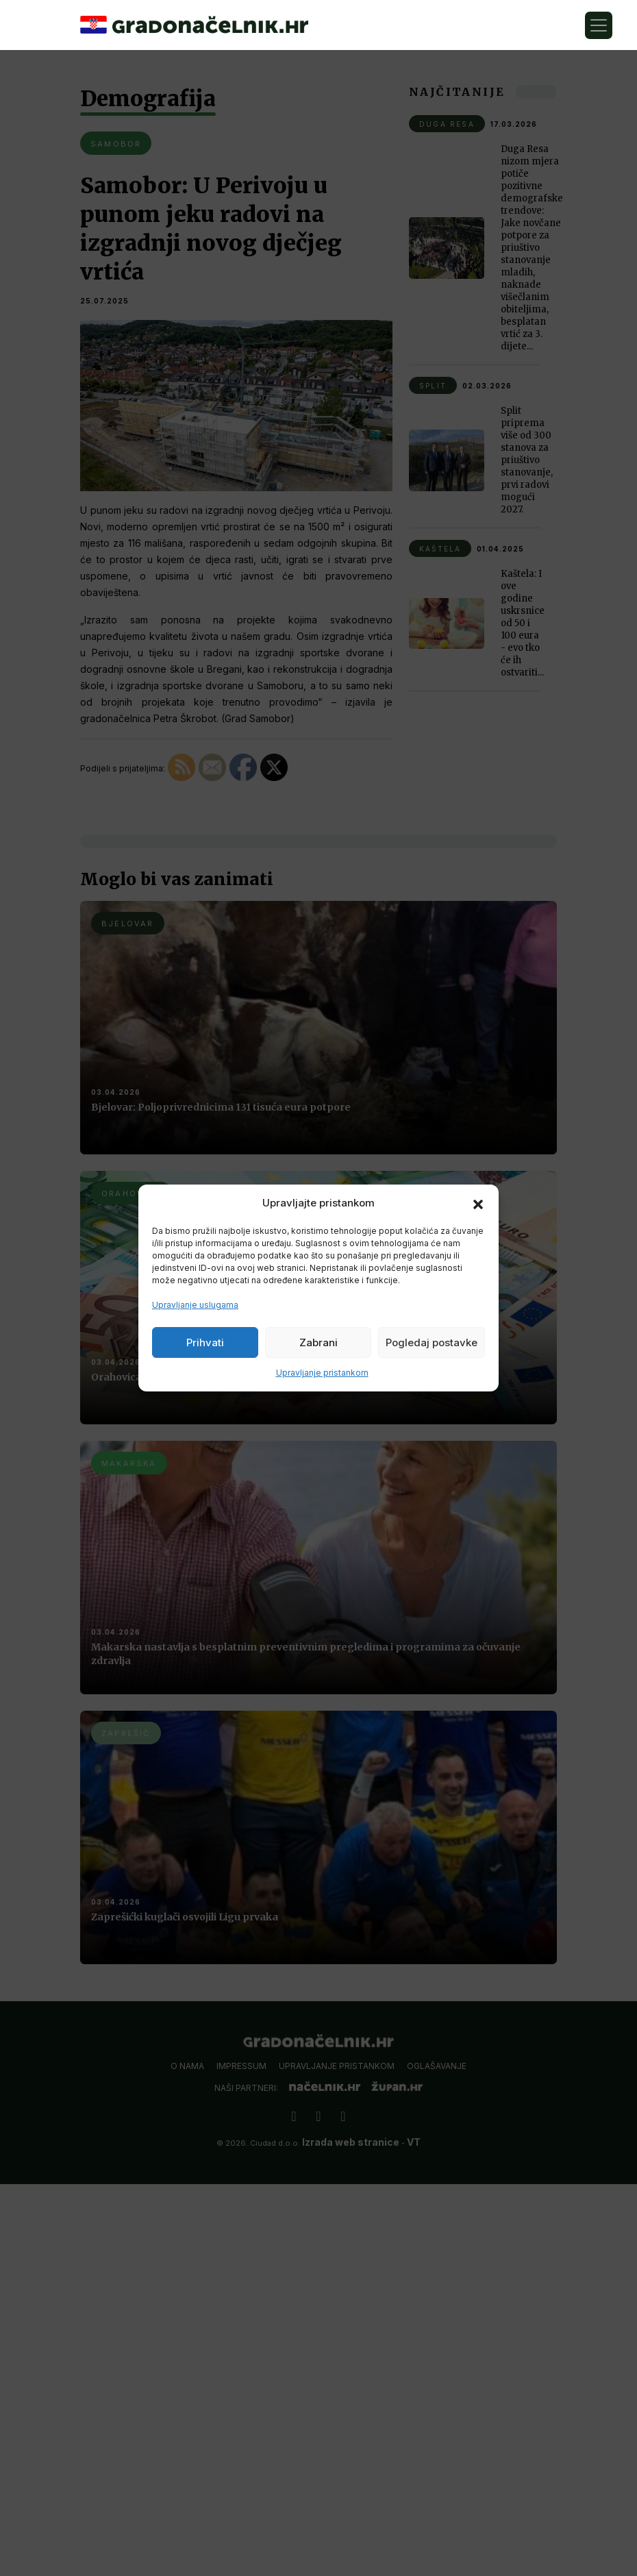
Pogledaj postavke (431, 1342)
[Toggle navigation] (598, 25)
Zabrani (318, 1342)
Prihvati (205, 1342)
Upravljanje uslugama (195, 1305)
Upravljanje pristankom (322, 1372)
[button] (478, 1203)
